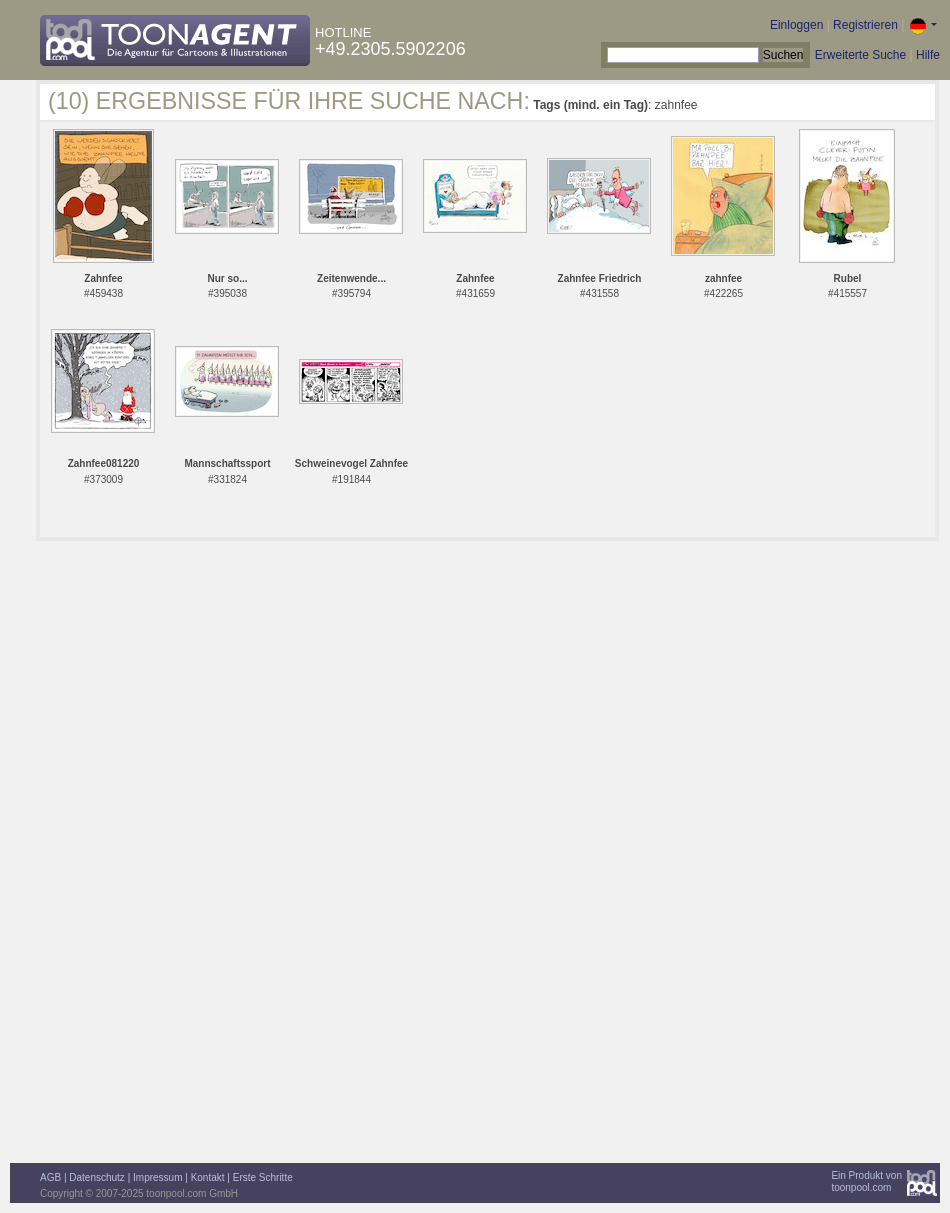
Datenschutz (97, 1177)
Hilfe (928, 55)
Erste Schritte (263, 1177)
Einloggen (796, 25)
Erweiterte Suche (860, 55)
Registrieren (865, 25)
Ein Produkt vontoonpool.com (866, 1181)
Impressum (157, 1177)
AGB (50, 1177)
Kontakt (208, 1177)
